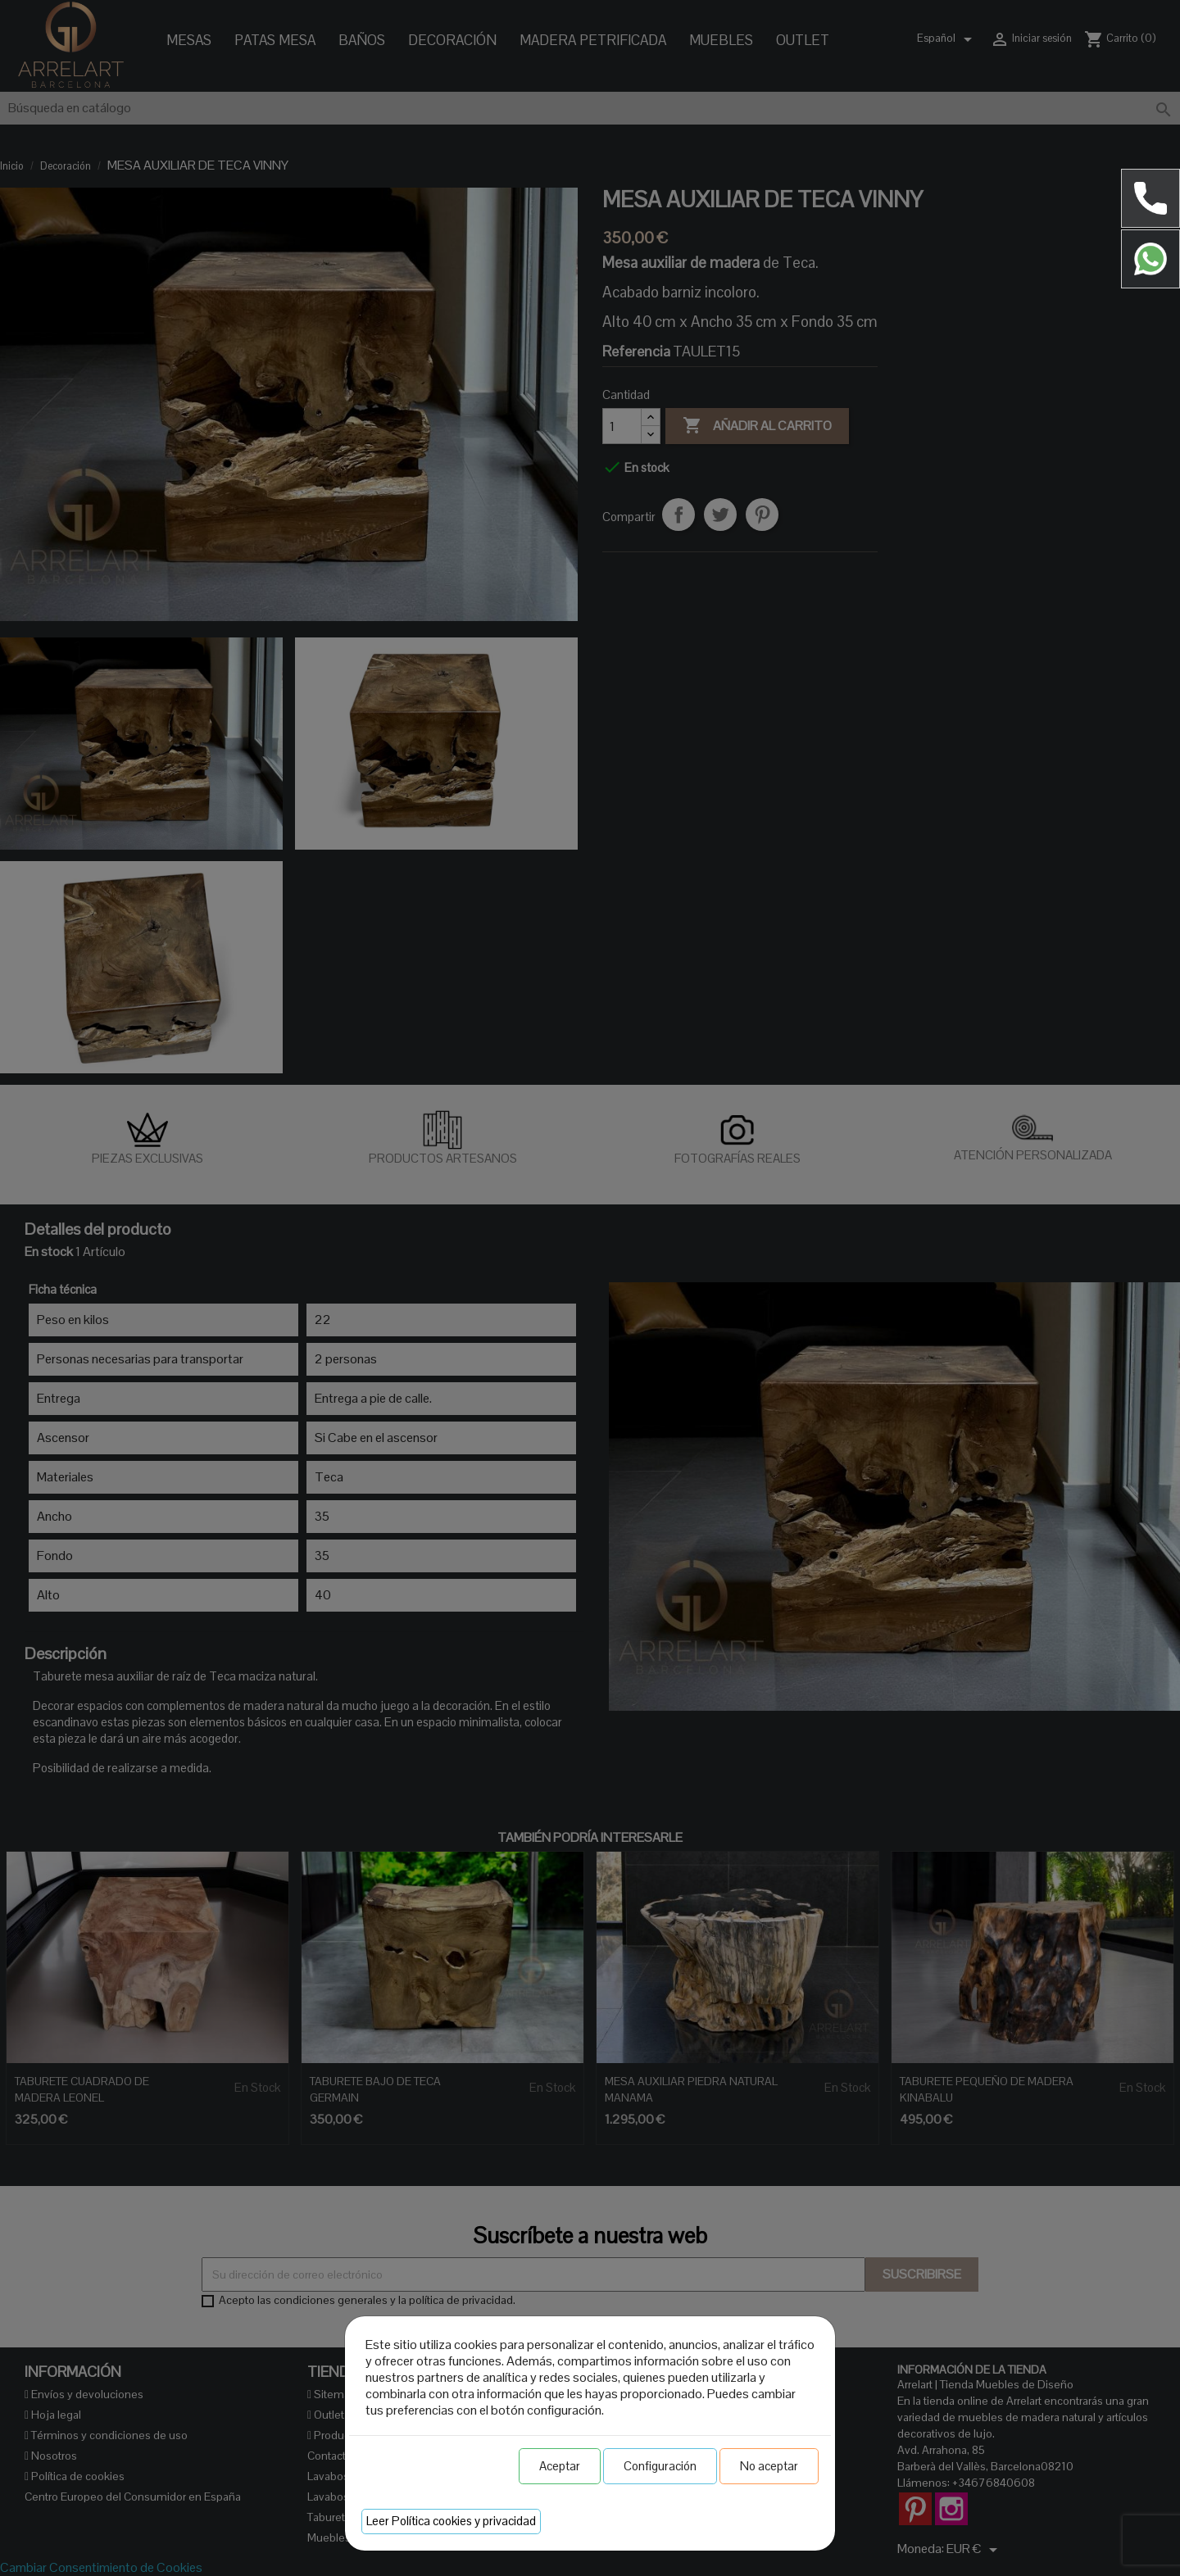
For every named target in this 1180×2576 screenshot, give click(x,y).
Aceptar (559, 2466)
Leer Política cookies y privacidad (451, 2520)
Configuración (660, 2466)
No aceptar (769, 2466)
